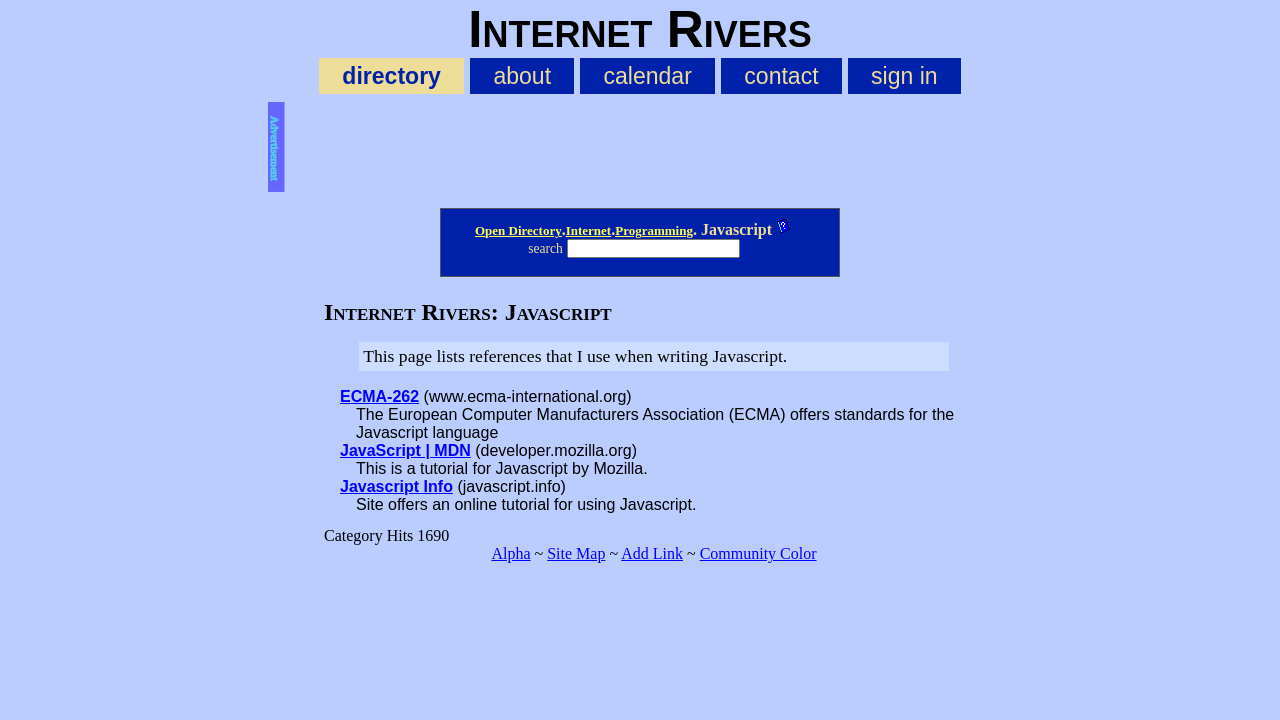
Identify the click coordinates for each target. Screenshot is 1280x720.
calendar (648, 76)
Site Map (576, 553)
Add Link (652, 553)
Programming (654, 230)
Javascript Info (396, 486)
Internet (589, 230)
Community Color (758, 553)
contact (781, 76)
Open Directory (518, 230)
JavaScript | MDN (405, 450)
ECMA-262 (379, 396)
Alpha (510, 553)
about (522, 76)
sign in (904, 76)
